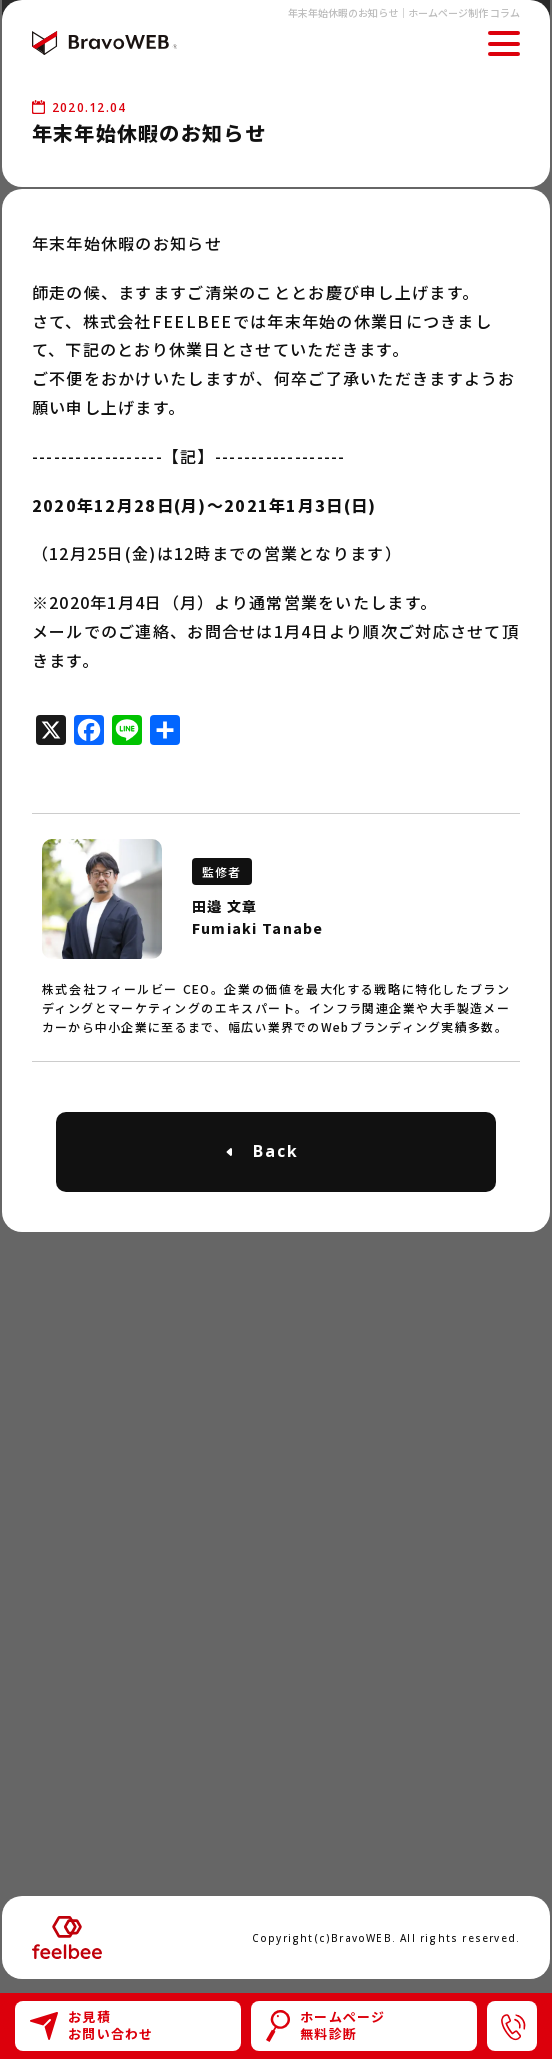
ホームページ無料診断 (326, 2025)
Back (276, 1151)
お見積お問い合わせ (92, 2025)
